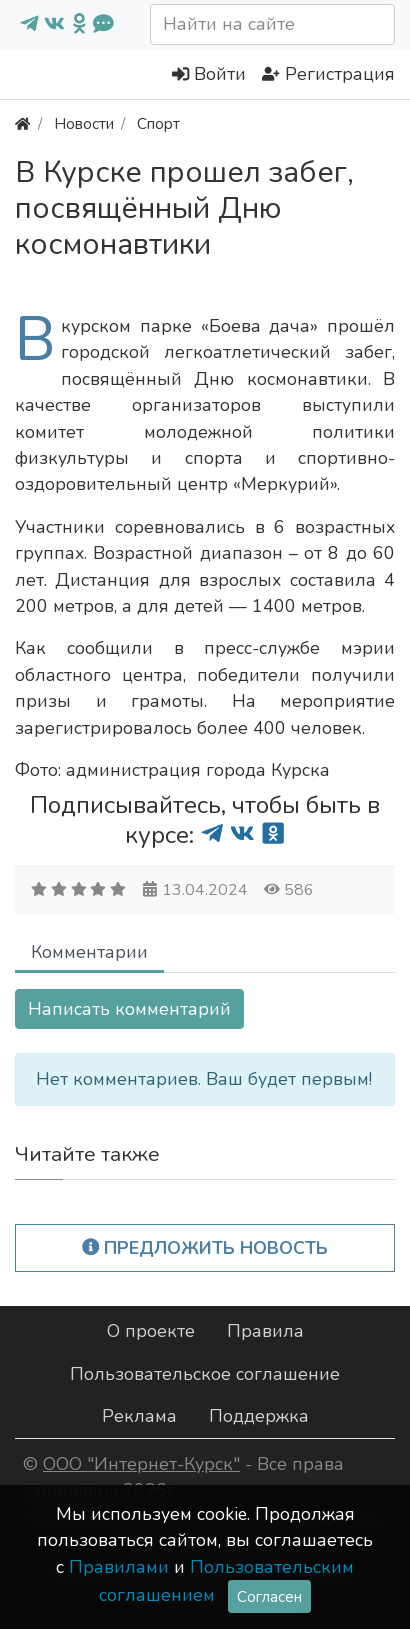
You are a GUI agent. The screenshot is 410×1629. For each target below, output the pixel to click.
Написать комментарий (129, 1009)
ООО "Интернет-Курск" (141, 1464)
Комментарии (89, 952)
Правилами (119, 1567)
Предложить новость (205, 1248)
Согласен (269, 1596)
